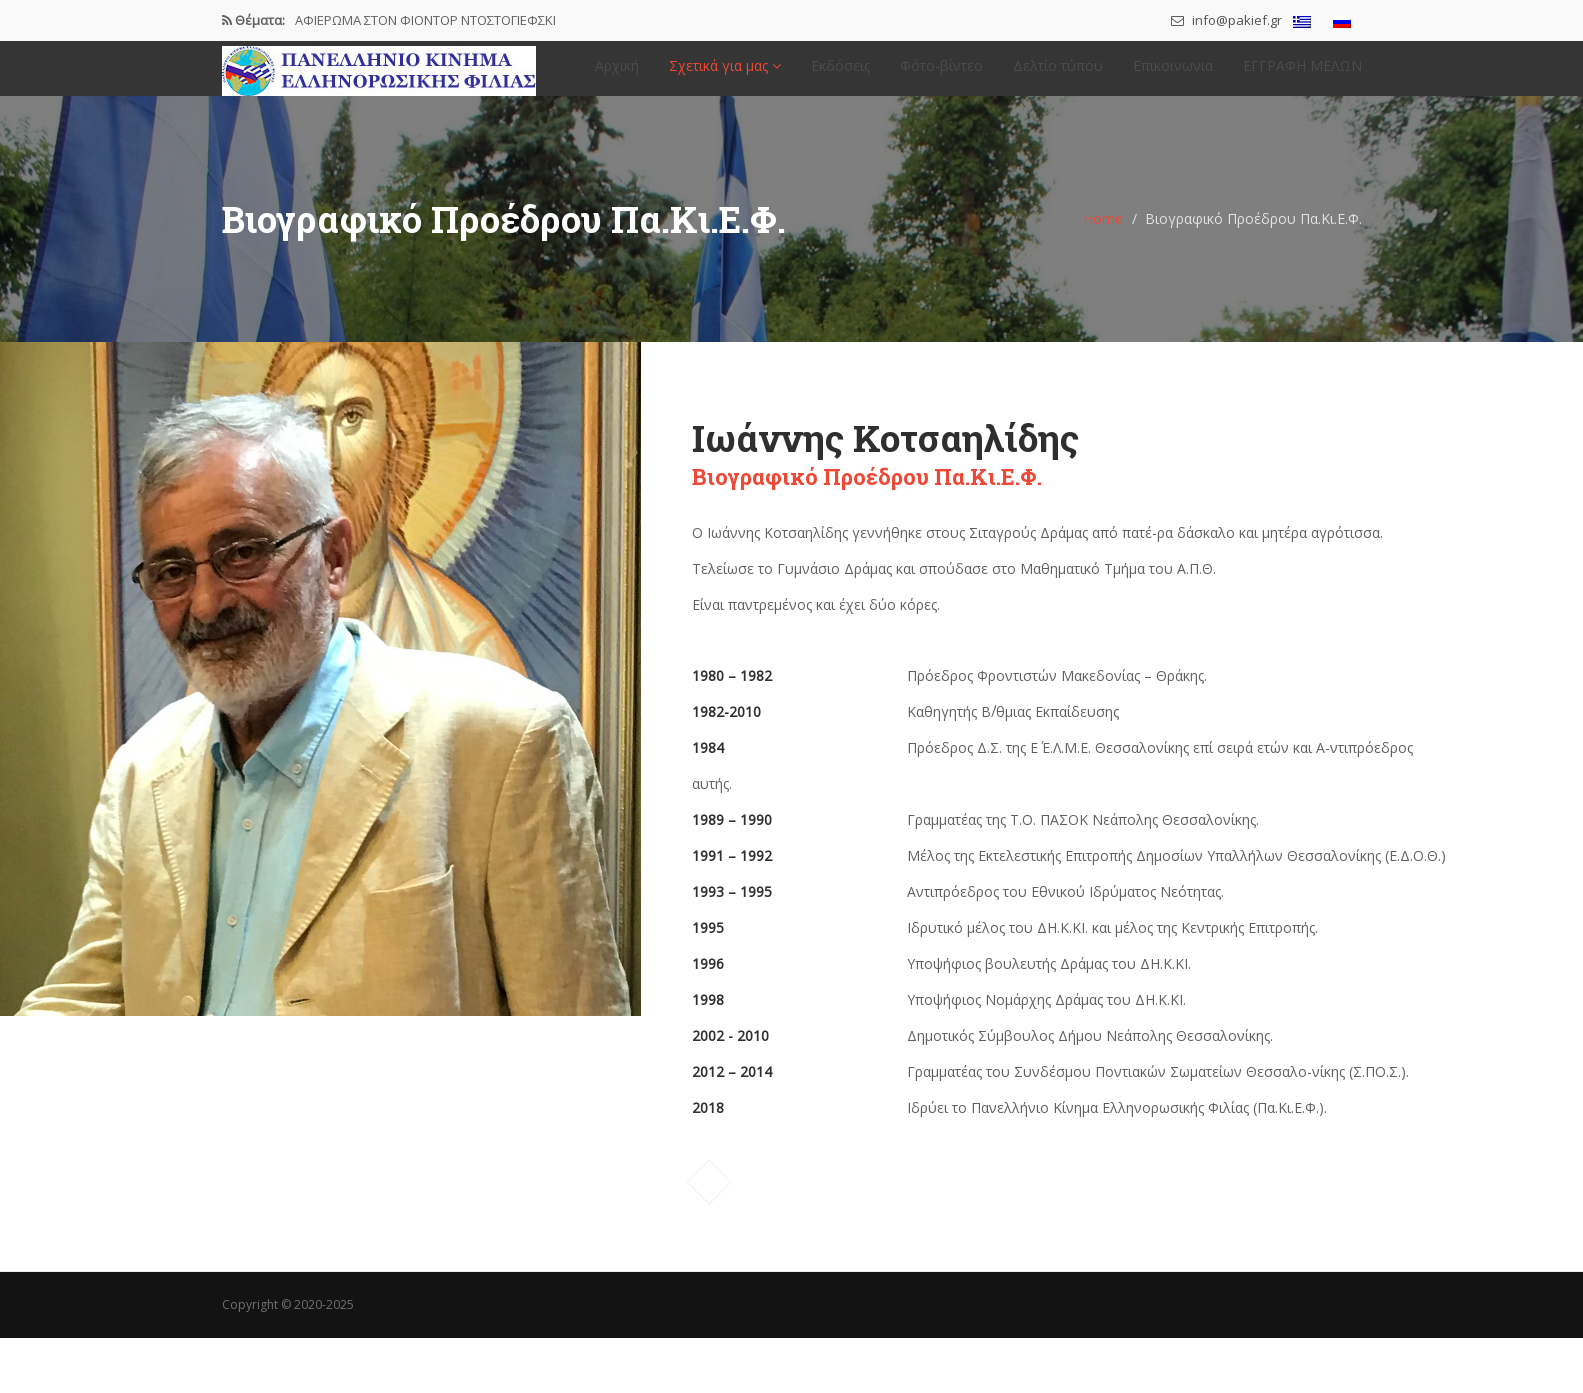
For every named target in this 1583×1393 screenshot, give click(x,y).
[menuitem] (1302, 21)
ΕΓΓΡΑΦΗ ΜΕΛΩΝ (1302, 75)
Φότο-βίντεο (941, 75)
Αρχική (617, 75)
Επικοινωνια (1173, 75)
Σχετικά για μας (725, 75)
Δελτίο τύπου (1058, 75)
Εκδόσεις (840, 75)
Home (1103, 237)
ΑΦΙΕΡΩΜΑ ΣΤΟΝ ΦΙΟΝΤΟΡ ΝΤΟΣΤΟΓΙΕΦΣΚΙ (425, 20)
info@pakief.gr (1226, 20)
